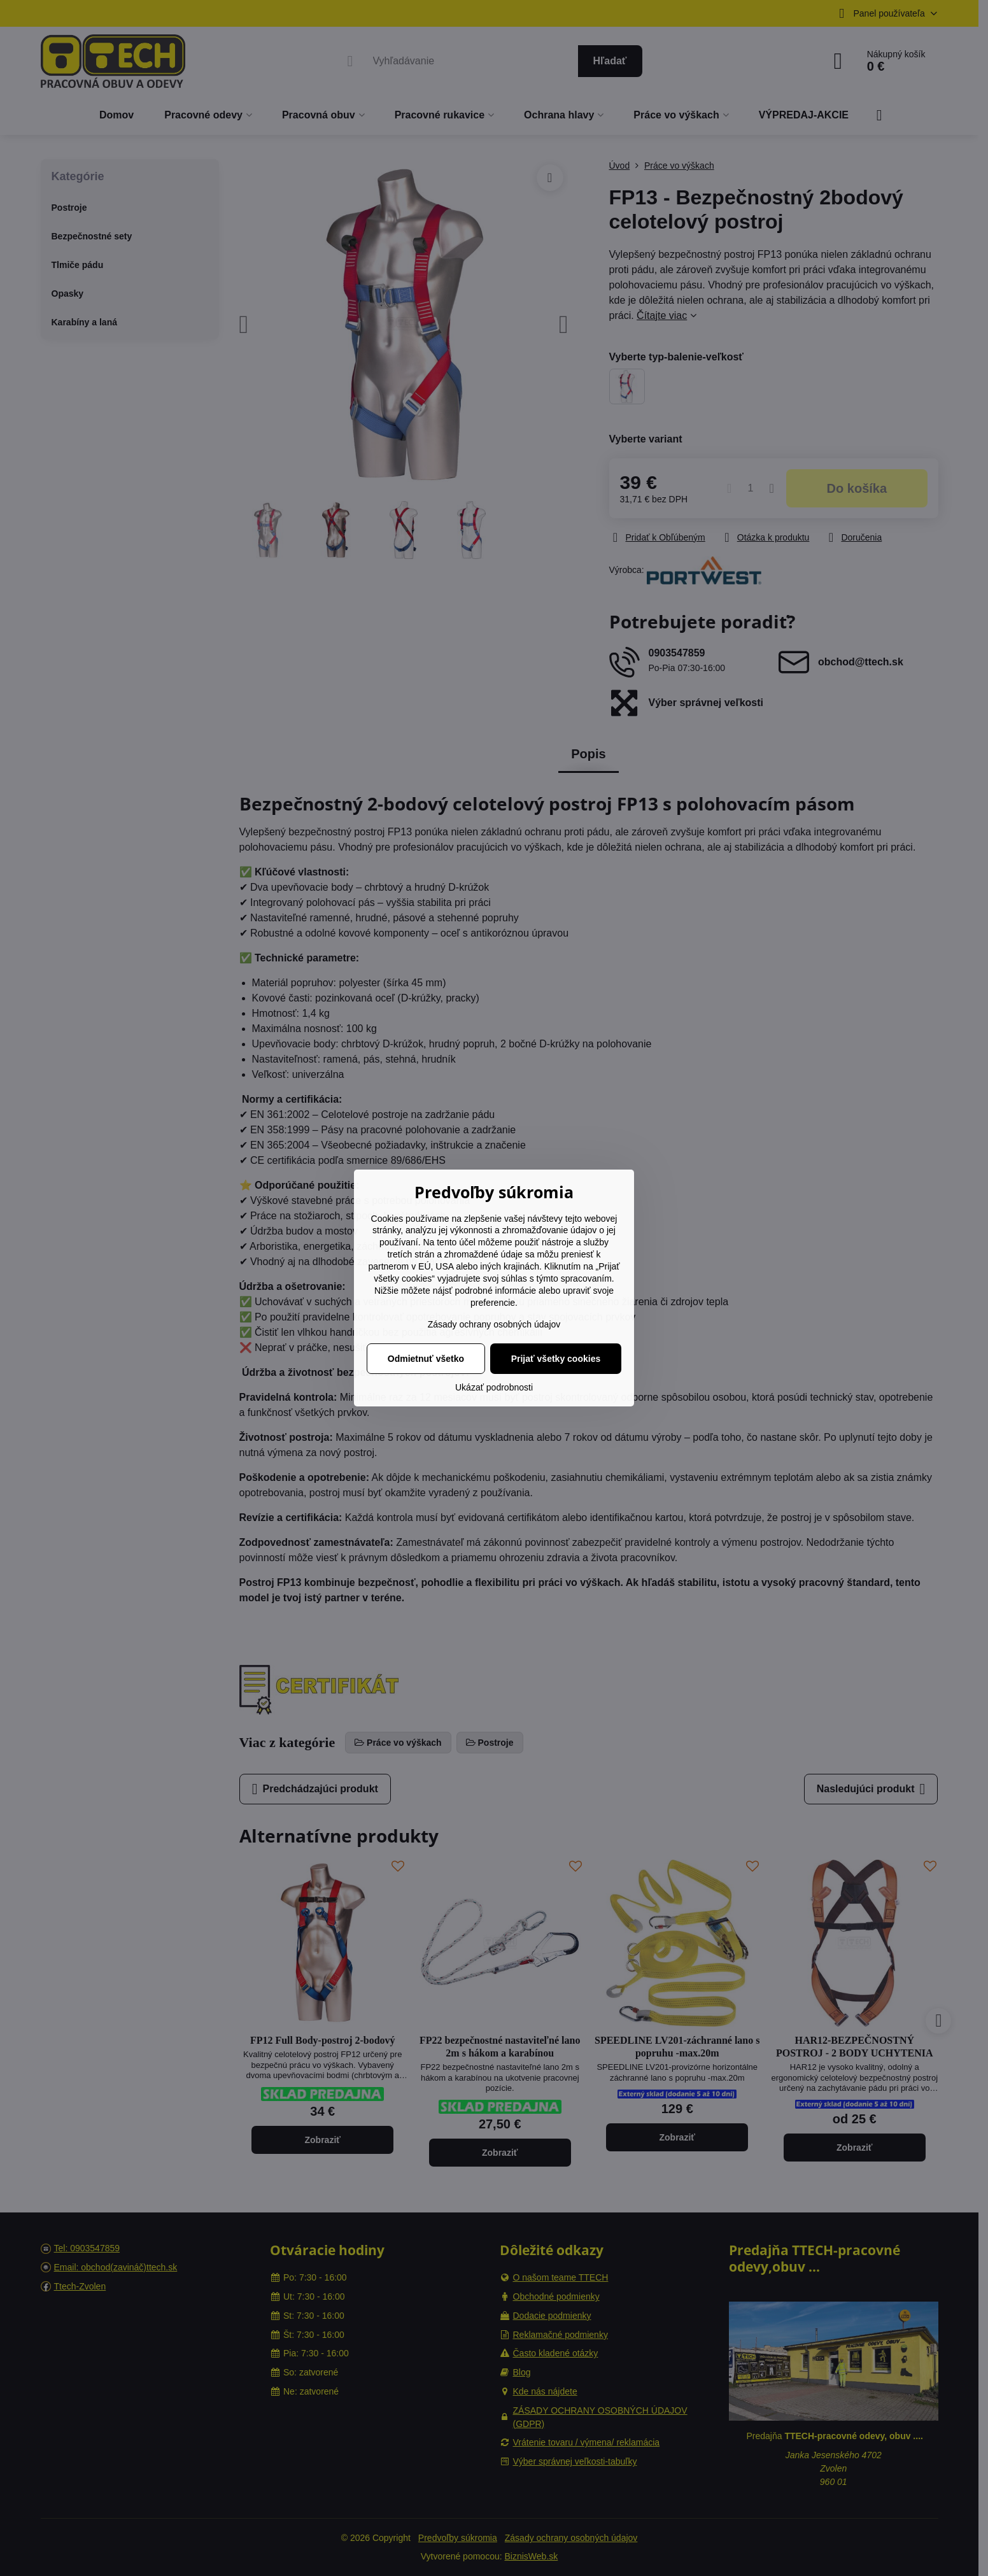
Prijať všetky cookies (556, 1359)
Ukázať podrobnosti (494, 1387)
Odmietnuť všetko (426, 1359)
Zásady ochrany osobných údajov (494, 1324)
